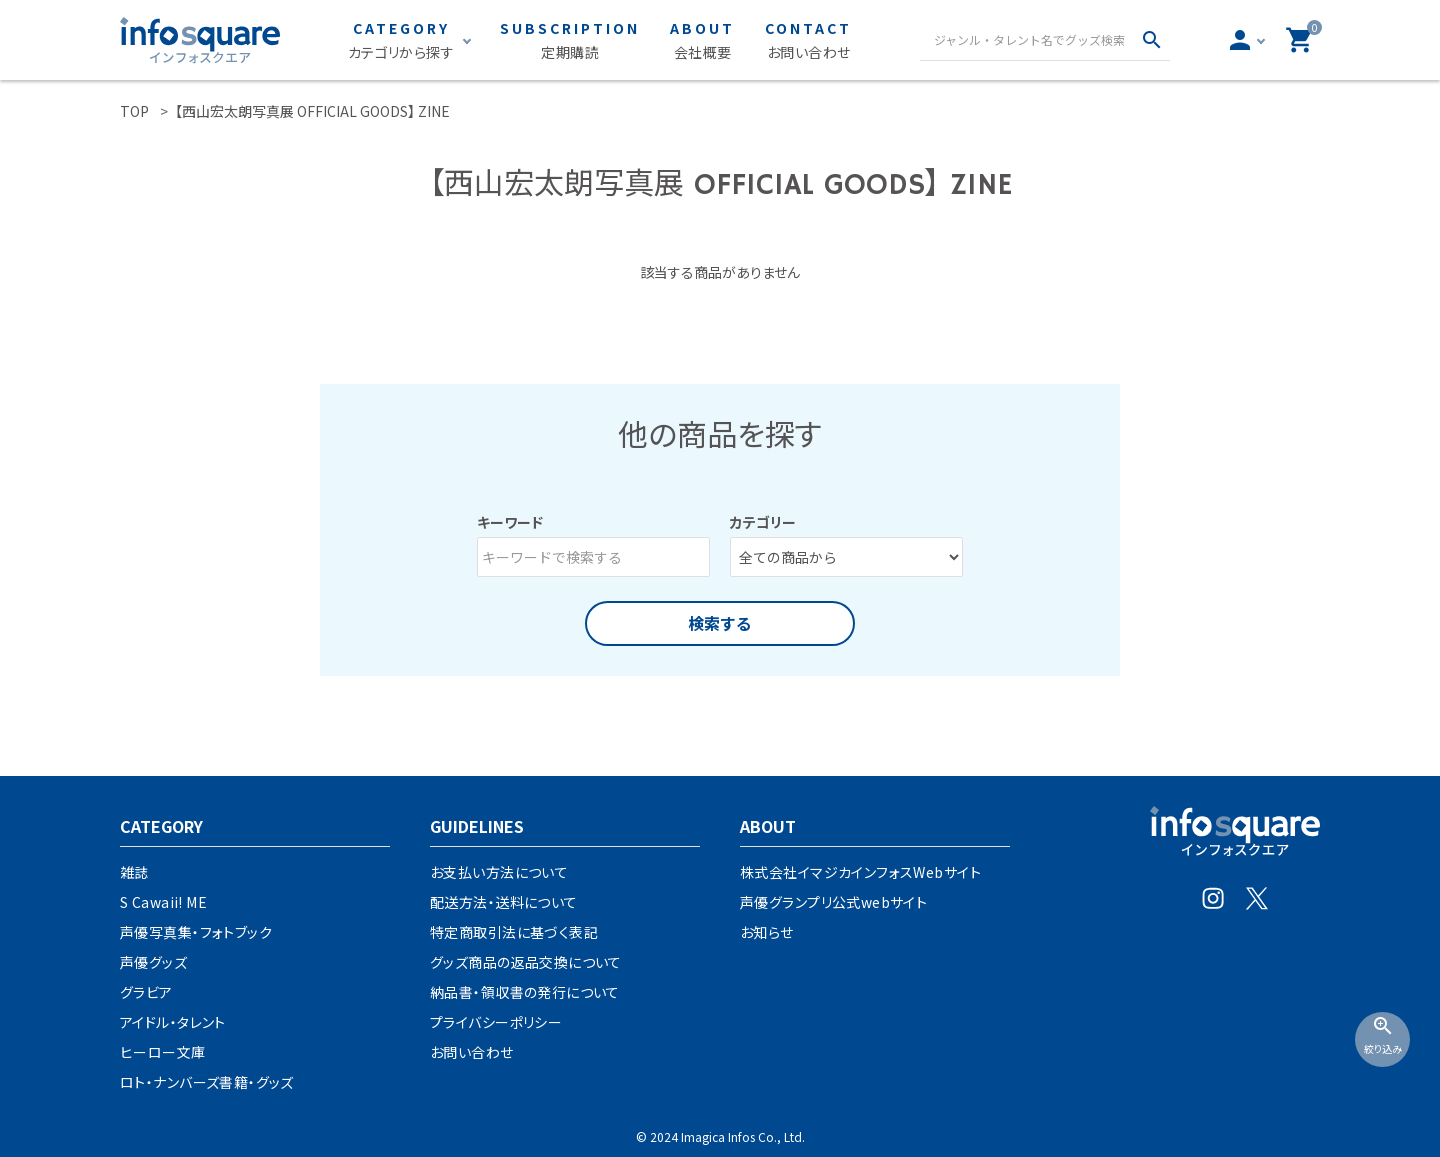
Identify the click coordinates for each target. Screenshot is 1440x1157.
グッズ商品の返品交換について (526, 962)
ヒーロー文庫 (163, 1052)
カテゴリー (763, 522)
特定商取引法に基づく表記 (514, 932)
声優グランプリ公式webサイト (833, 902)
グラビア (146, 992)
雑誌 (134, 872)
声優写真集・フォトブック (196, 932)
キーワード (510, 522)
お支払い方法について (499, 872)
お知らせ (767, 932)
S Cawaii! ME (163, 902)
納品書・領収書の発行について (525, 992)
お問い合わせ (472, 1052)
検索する (720, 623)
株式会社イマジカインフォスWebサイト (860, 872)
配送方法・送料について (504, 902)
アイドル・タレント (173, 1022)
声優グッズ (153, 962)
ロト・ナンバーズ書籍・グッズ (207, 1082)
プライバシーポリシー (496, 1022)
